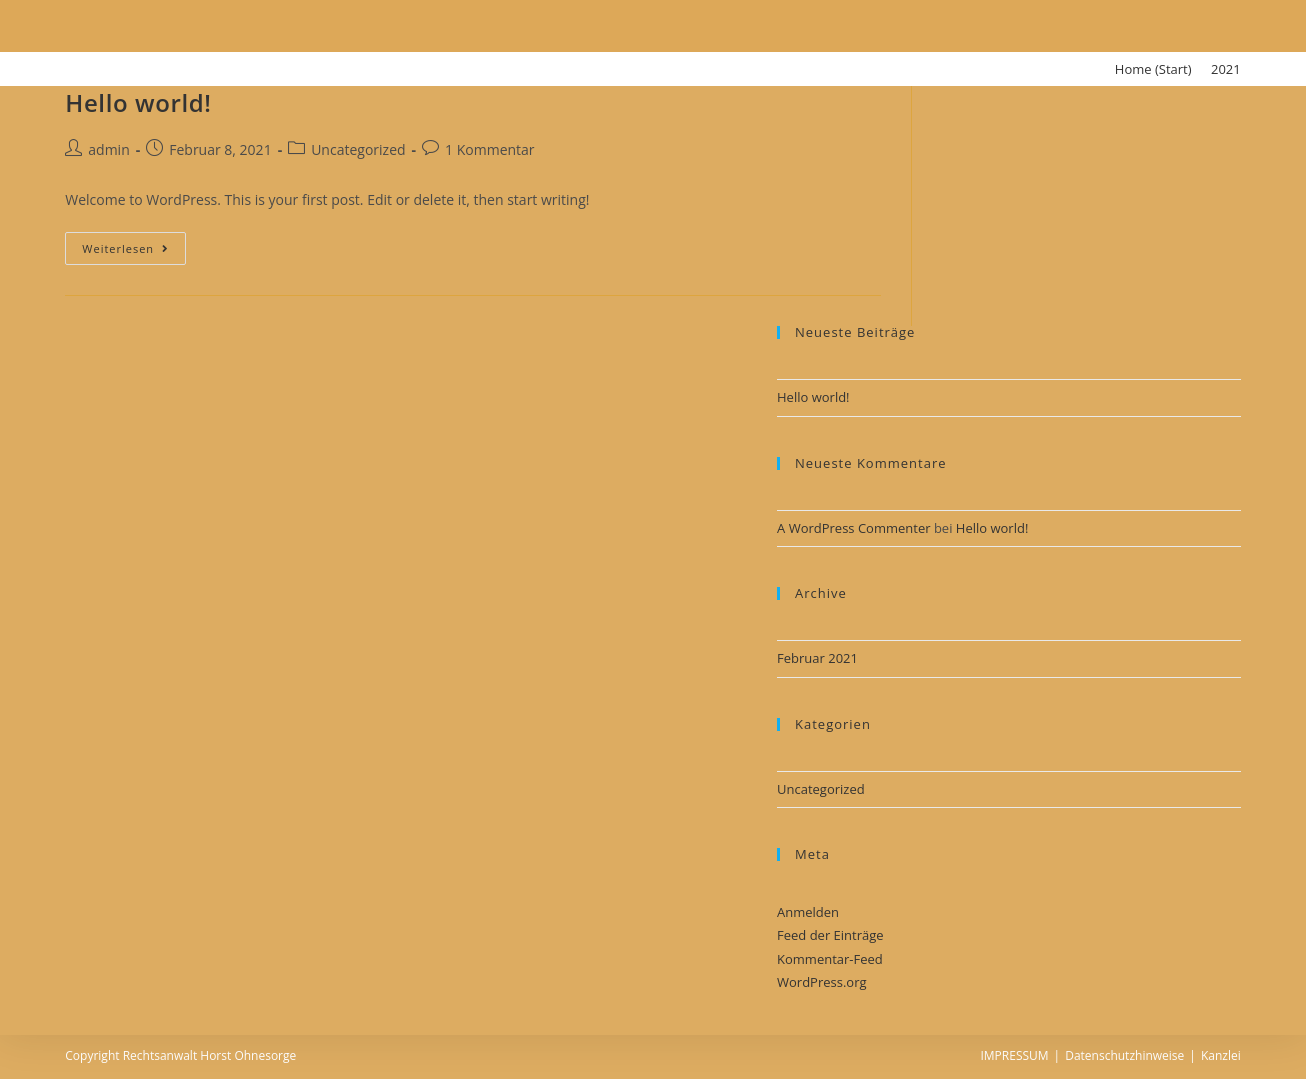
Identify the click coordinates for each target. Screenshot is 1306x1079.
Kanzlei (1221, 1055)
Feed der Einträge (830, 935)
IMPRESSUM (1014, 1055)
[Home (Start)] (1153, 69)
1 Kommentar (490, 149)
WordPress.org (822, 982)
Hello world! (138, 102)
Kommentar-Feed (830, 959)
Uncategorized (358, 149)
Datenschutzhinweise (1124, 1055)
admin (108, 149)
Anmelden (808, 912)
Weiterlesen (125, 248)
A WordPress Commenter (854, 528)
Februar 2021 (817, 658)
